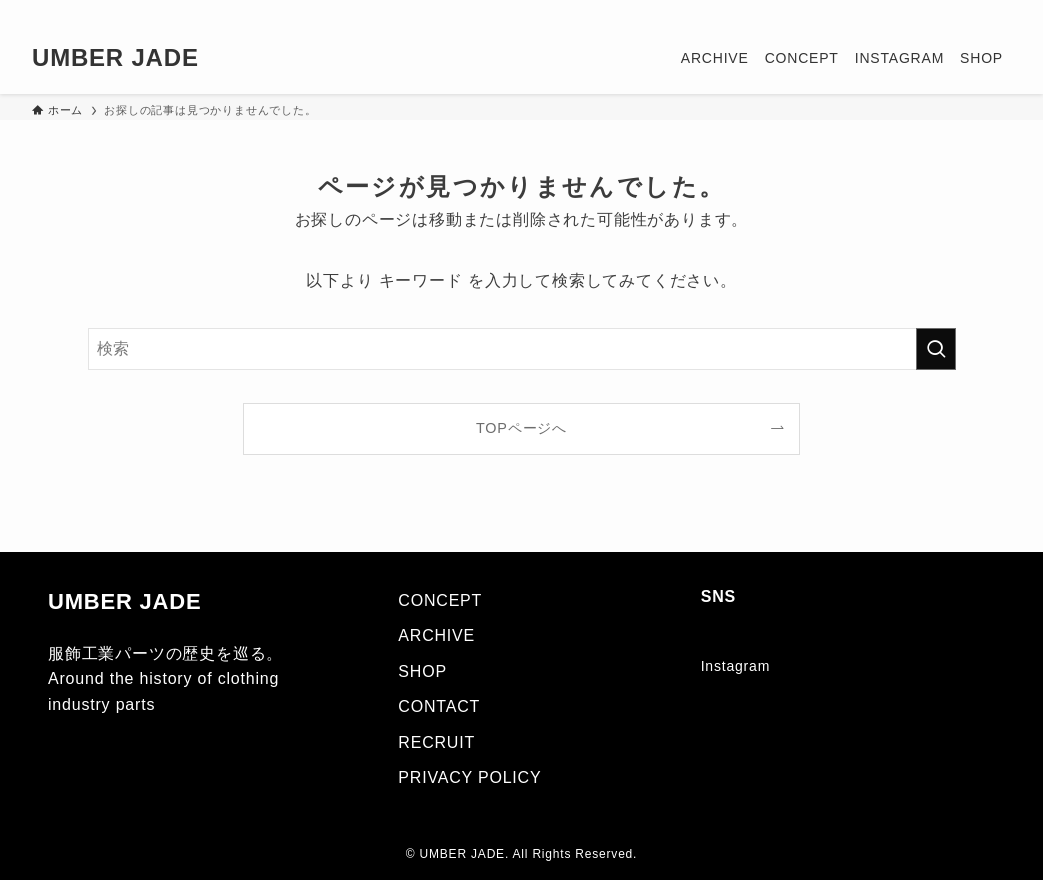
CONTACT (439, 706)
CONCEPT (440, 600)
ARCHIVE (436, 635)
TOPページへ (521, 428)
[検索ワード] (522, 349)
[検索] (998, 11)
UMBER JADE (115, 58)
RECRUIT (436, 742)
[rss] (972, 11)
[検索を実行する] (936, 349)
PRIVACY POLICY (469, 777)
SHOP (422, 671)
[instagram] (946, 11)
